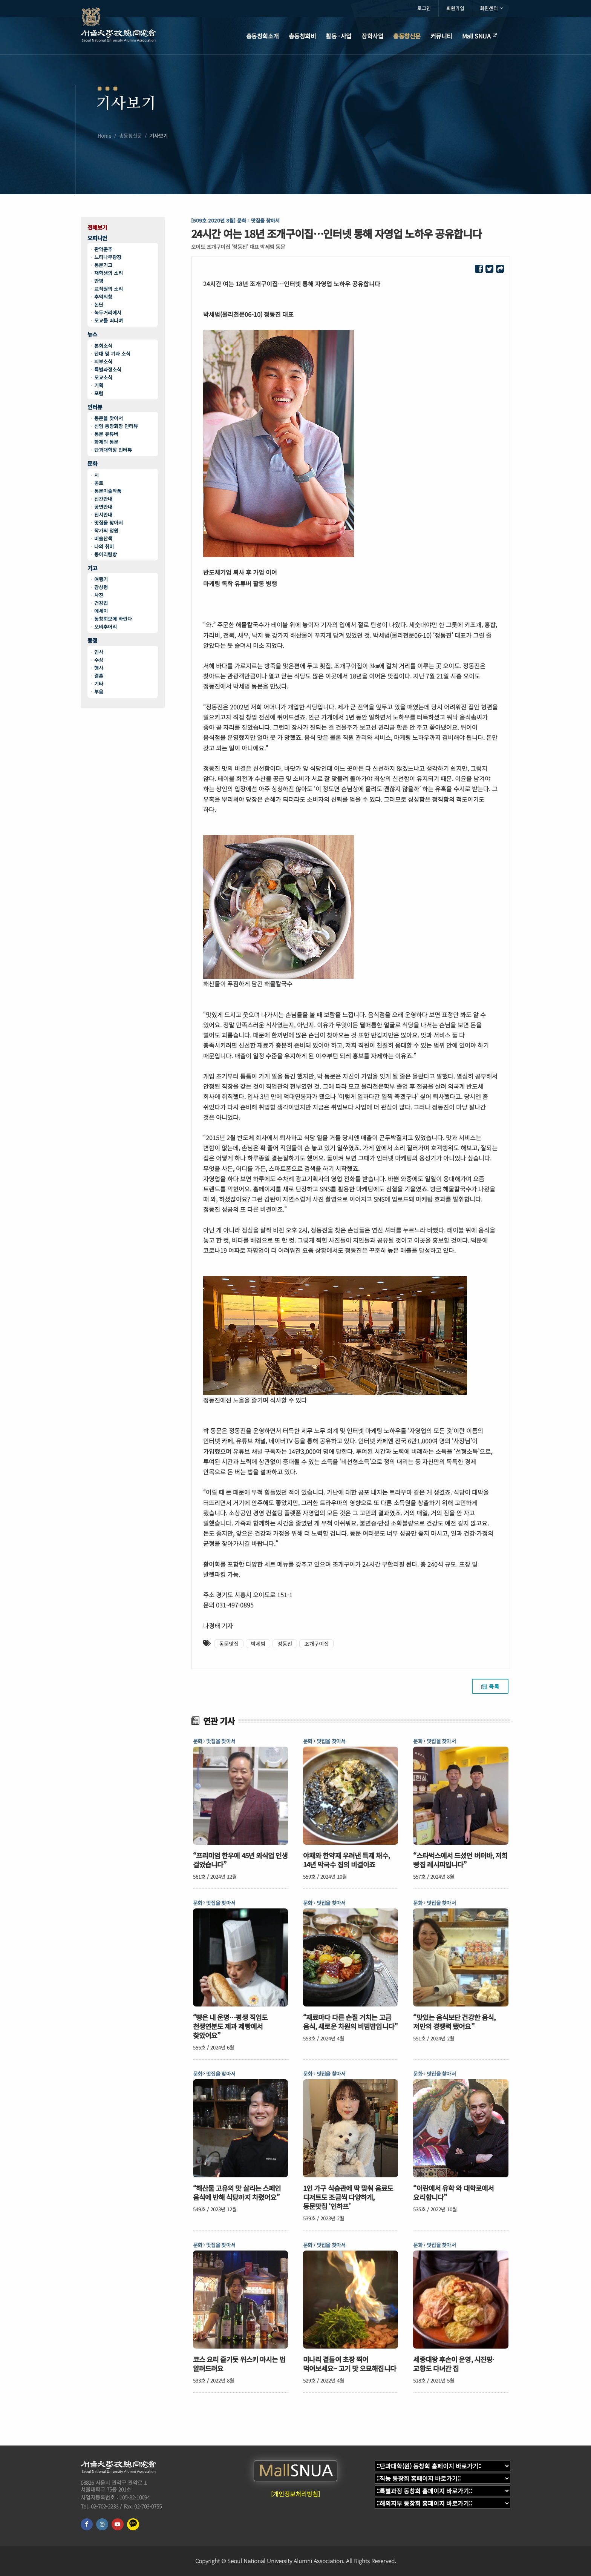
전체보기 (97, 227)
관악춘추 (103, 249)
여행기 (101, 579)
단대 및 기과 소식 (112, 353)
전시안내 (103, 514)
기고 (92, 568)
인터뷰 (94, 407)
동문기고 (103, 265)
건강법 (101, 602)
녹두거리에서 (107, 312)
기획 (98, 385)
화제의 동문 (106, 441)
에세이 (101, 610)
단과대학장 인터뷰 (113, 449)
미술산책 (103, 538)
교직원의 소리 (108, 288)
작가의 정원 (106, 530)
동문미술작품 (107, 490)
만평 (98, 280)
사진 (98, 595)
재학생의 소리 (108, 272)
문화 (92, 464)
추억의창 (103, 296)
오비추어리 (105, 626)
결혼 (98, 675)
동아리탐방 (105, 554)
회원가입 (455, 8)
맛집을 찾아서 (108, 522)
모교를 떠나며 (108, 320)
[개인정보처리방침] (295, 2493)
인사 (98, 651)
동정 (92, 640)
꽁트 (98, 483)
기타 (98, 683)
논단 (98, 304)
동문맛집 (229, 1643)
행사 (98, 667)
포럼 (98, 393)
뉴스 (92, 334)
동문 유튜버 (106, 433)
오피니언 (97, 238)
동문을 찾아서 (108, 418)
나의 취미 (104, 546)
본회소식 (103, 345)
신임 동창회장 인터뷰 (116, 426)
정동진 (284, 1643)
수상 (98, 659)
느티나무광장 (107, 257)
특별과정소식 (107, 369)
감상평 (101, 587)
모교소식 (103, 377)
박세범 (258, 1643)
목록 (490, 1686)
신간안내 (103, 498)
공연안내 (103, 506)
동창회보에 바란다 (113, 618)
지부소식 (103, 361)
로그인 (424, 8)
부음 (98, 691)
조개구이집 (316, 1643)
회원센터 (491, 8)
